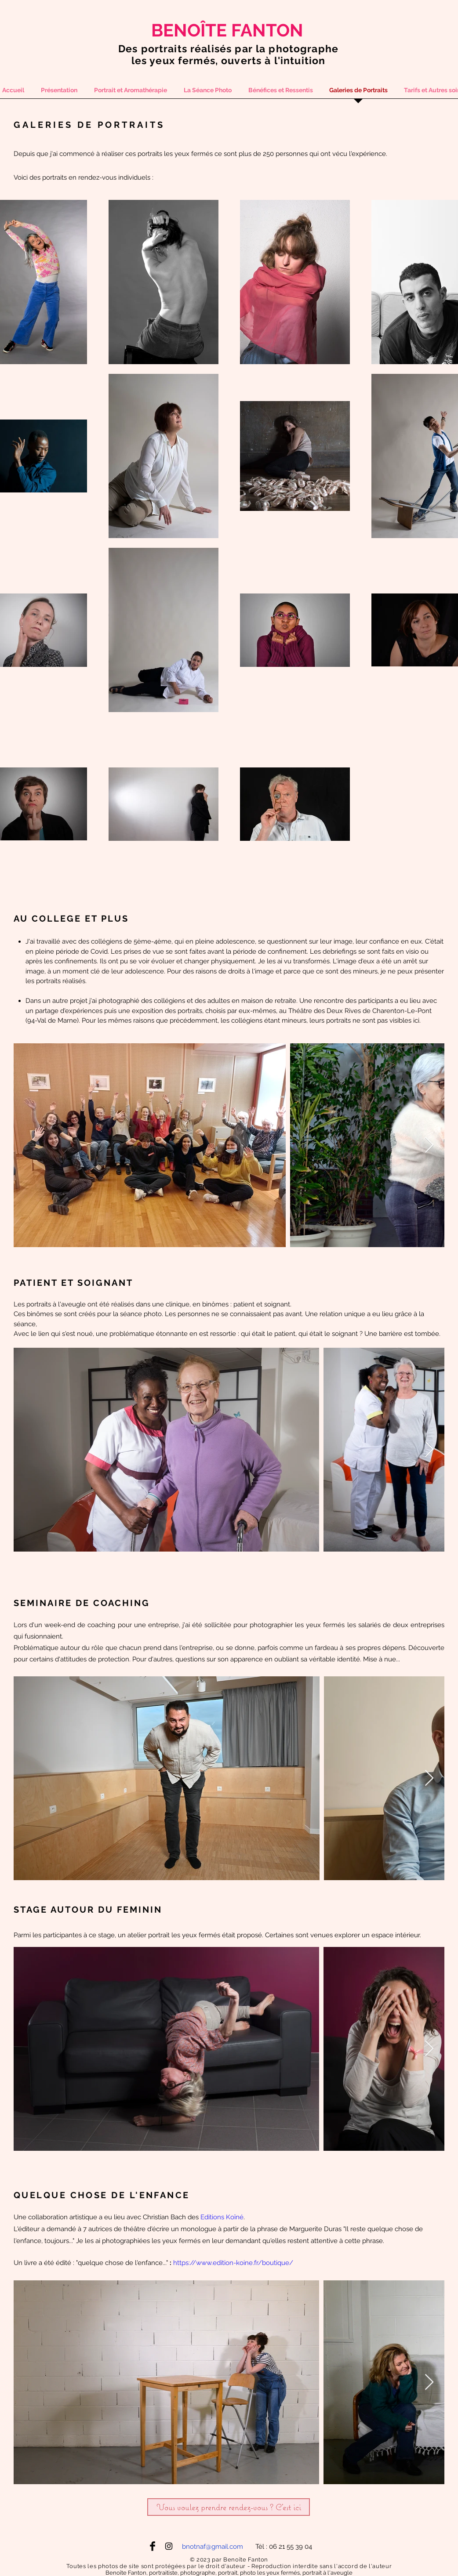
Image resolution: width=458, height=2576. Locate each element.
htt (177, 2263)
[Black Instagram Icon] (169, 2546)
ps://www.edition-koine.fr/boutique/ (237, 2263)
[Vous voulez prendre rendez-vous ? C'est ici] (228, 2507)
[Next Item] (429, 1145)
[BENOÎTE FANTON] (228, 30)
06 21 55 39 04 (290, 2547)
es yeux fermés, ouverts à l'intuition (230, 60)
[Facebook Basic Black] (152, 2546)
